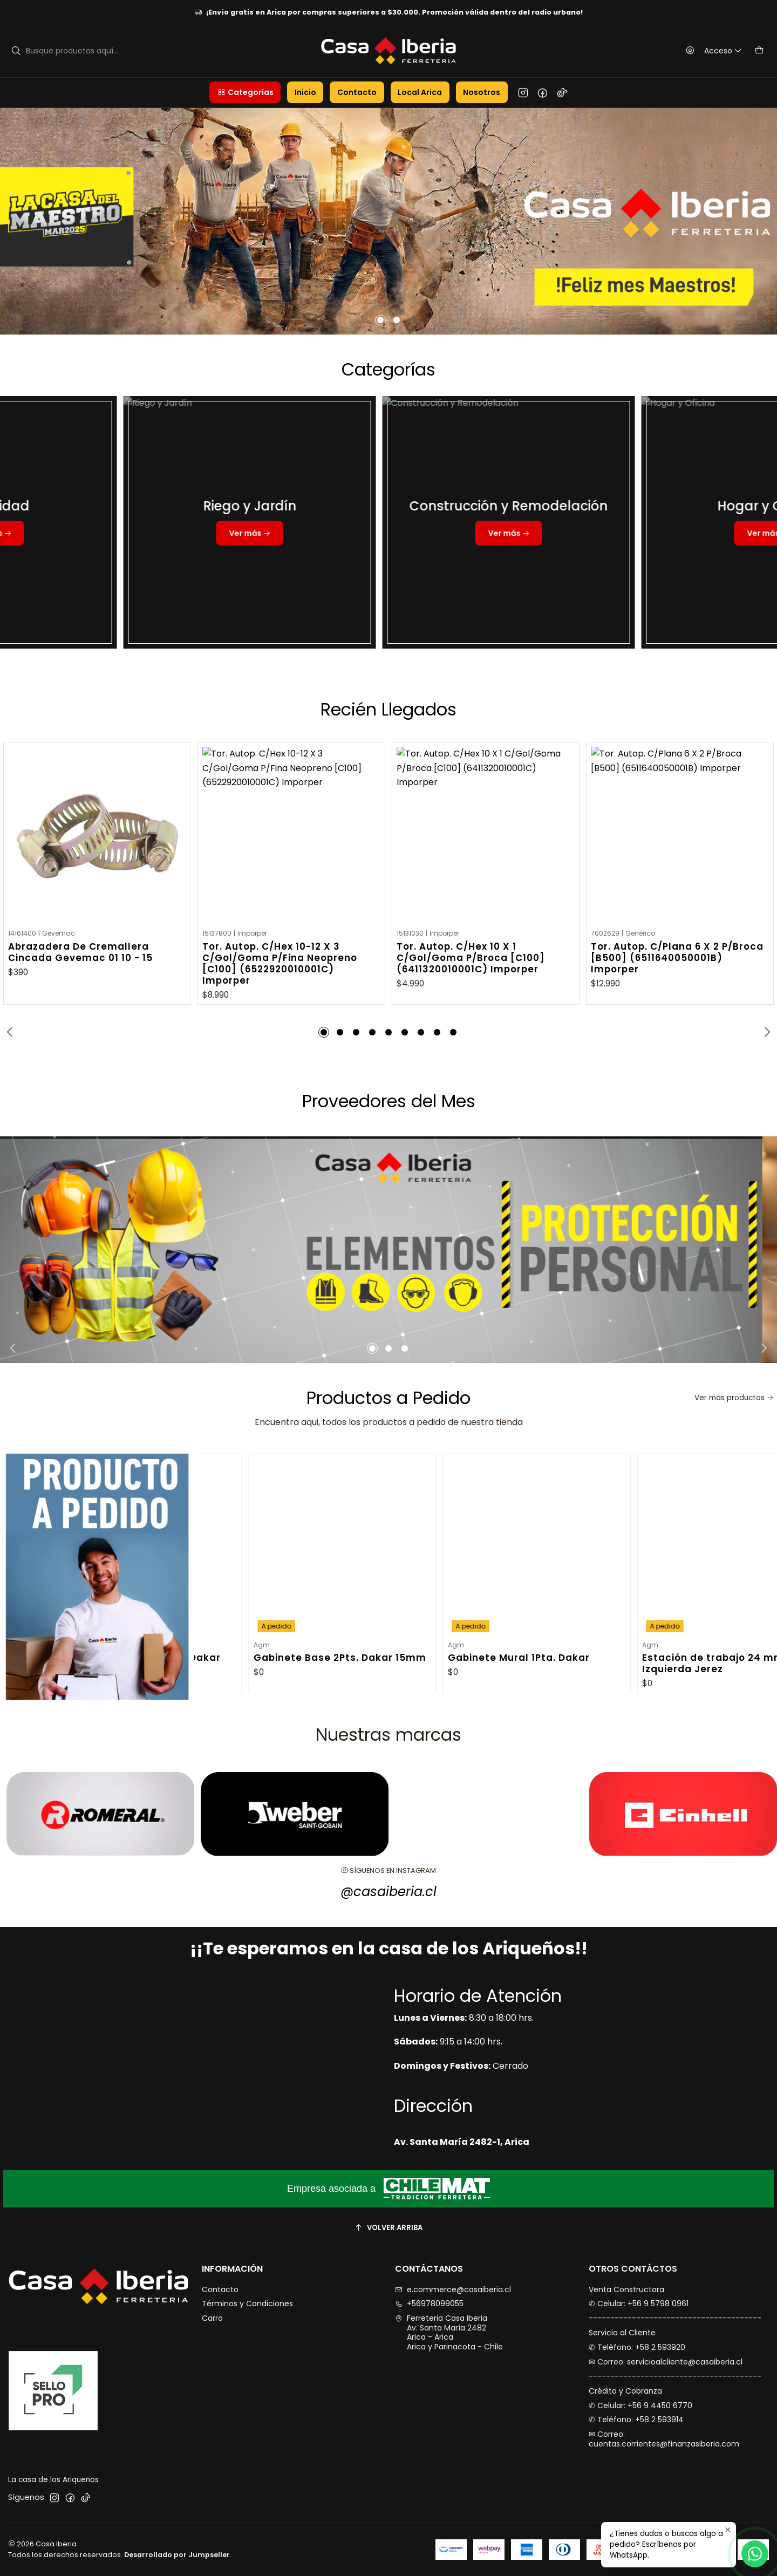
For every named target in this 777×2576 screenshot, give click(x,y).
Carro (212, 2318)
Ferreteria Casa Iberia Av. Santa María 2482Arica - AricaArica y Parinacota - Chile (449, 2332)
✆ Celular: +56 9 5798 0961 (639, 2303)
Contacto (220, 2289)
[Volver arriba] (388, 2227)
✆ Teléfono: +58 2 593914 (636, 2419)
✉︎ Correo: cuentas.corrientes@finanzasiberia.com (664, 2439)
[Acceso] (711, 50)
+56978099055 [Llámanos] (429, 2303)
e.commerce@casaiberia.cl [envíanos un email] (453, 2289)
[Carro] (759, 50)
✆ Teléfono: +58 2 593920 (637, 2347)
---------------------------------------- (675, 2318)
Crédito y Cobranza (625, 2391)
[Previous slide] (11, 1032)
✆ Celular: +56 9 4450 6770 (640, 2405)
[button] (245, 92)
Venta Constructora (626, 2289)
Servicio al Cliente (622, 2332)
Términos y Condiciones (247, 2303)
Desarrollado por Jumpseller (177, 2554)
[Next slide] (766, 1032)
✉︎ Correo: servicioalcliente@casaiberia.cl (665, 2361)
